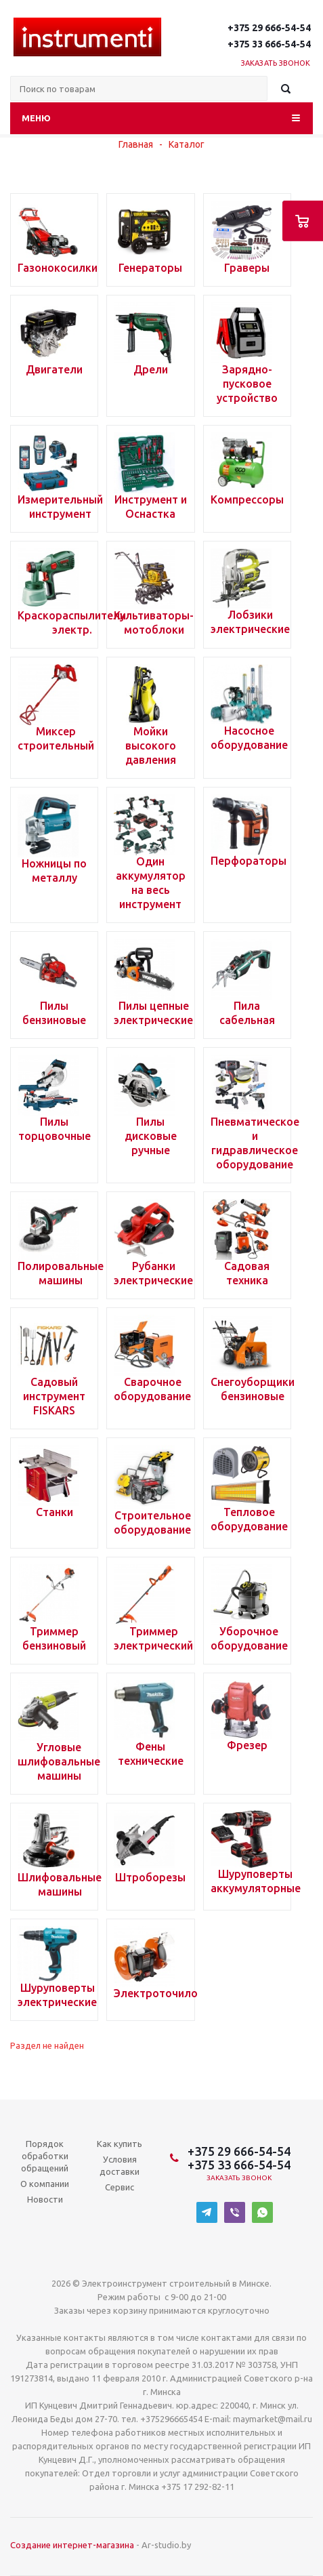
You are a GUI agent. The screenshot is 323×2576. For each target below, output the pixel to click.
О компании (44, 2183)
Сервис (119, 2187)
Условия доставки (119, 2165)
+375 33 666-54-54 (269, 44)
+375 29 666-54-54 (269, 28)
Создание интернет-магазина (72, 2545)
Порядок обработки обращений (44, 2156)
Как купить (119, 2143)
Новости (45, 2199)
